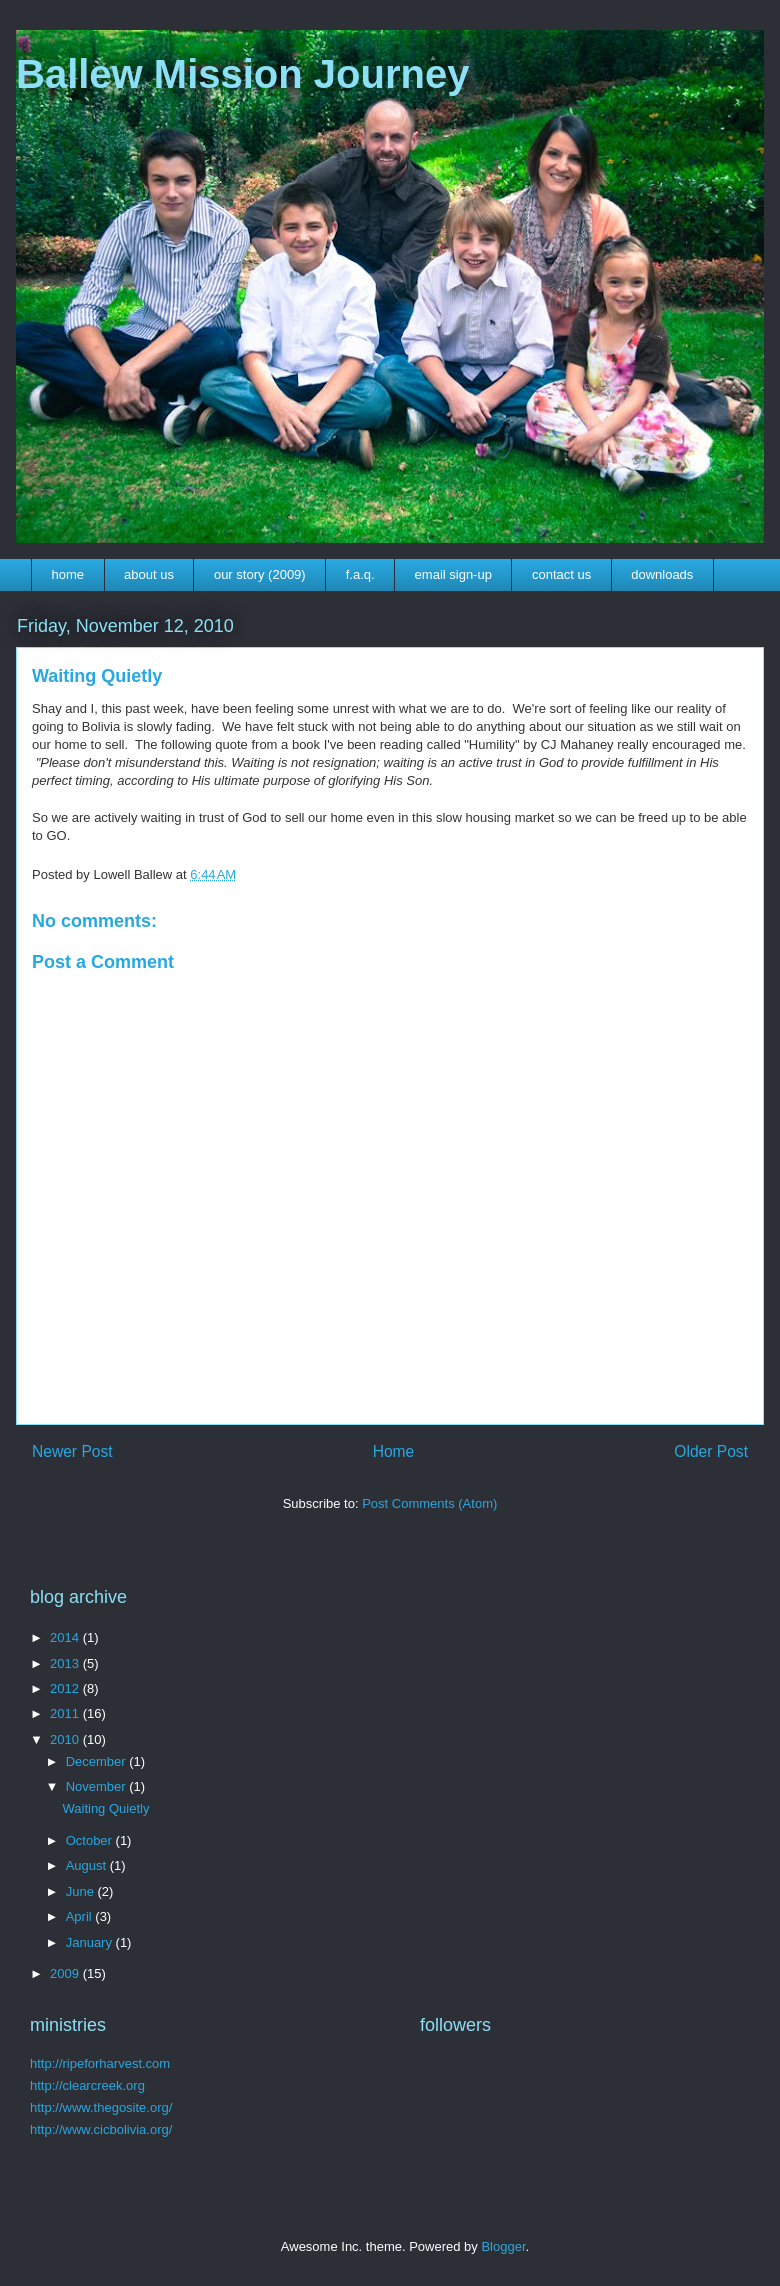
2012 (66, 1688)
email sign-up (453, 574)
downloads (662, 574)
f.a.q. (360, 574)
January (91, 1942)
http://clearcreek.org (87, 2085)
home (68, 574)
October (91, 1840)
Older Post (711, 1451)
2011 (66, 1713)
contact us (561, 574)
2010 (66, 1739)
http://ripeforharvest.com (100, 2063)
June (82, 1891)
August (88, 1865)
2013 (66, 1663)
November (98, 1786)
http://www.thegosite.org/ (101, 2107)
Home (394, 1451)
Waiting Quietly (105, 1808)
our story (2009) (260, 574)
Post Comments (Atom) (429, 1503)
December (98, 1761)
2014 (66, 1637)
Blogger (503, 2246)
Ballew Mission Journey (242, 74)
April (81, 1916)
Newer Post (72, 1451)
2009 (66, 1973)
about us (149, 574)
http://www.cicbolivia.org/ (101, 2129)
